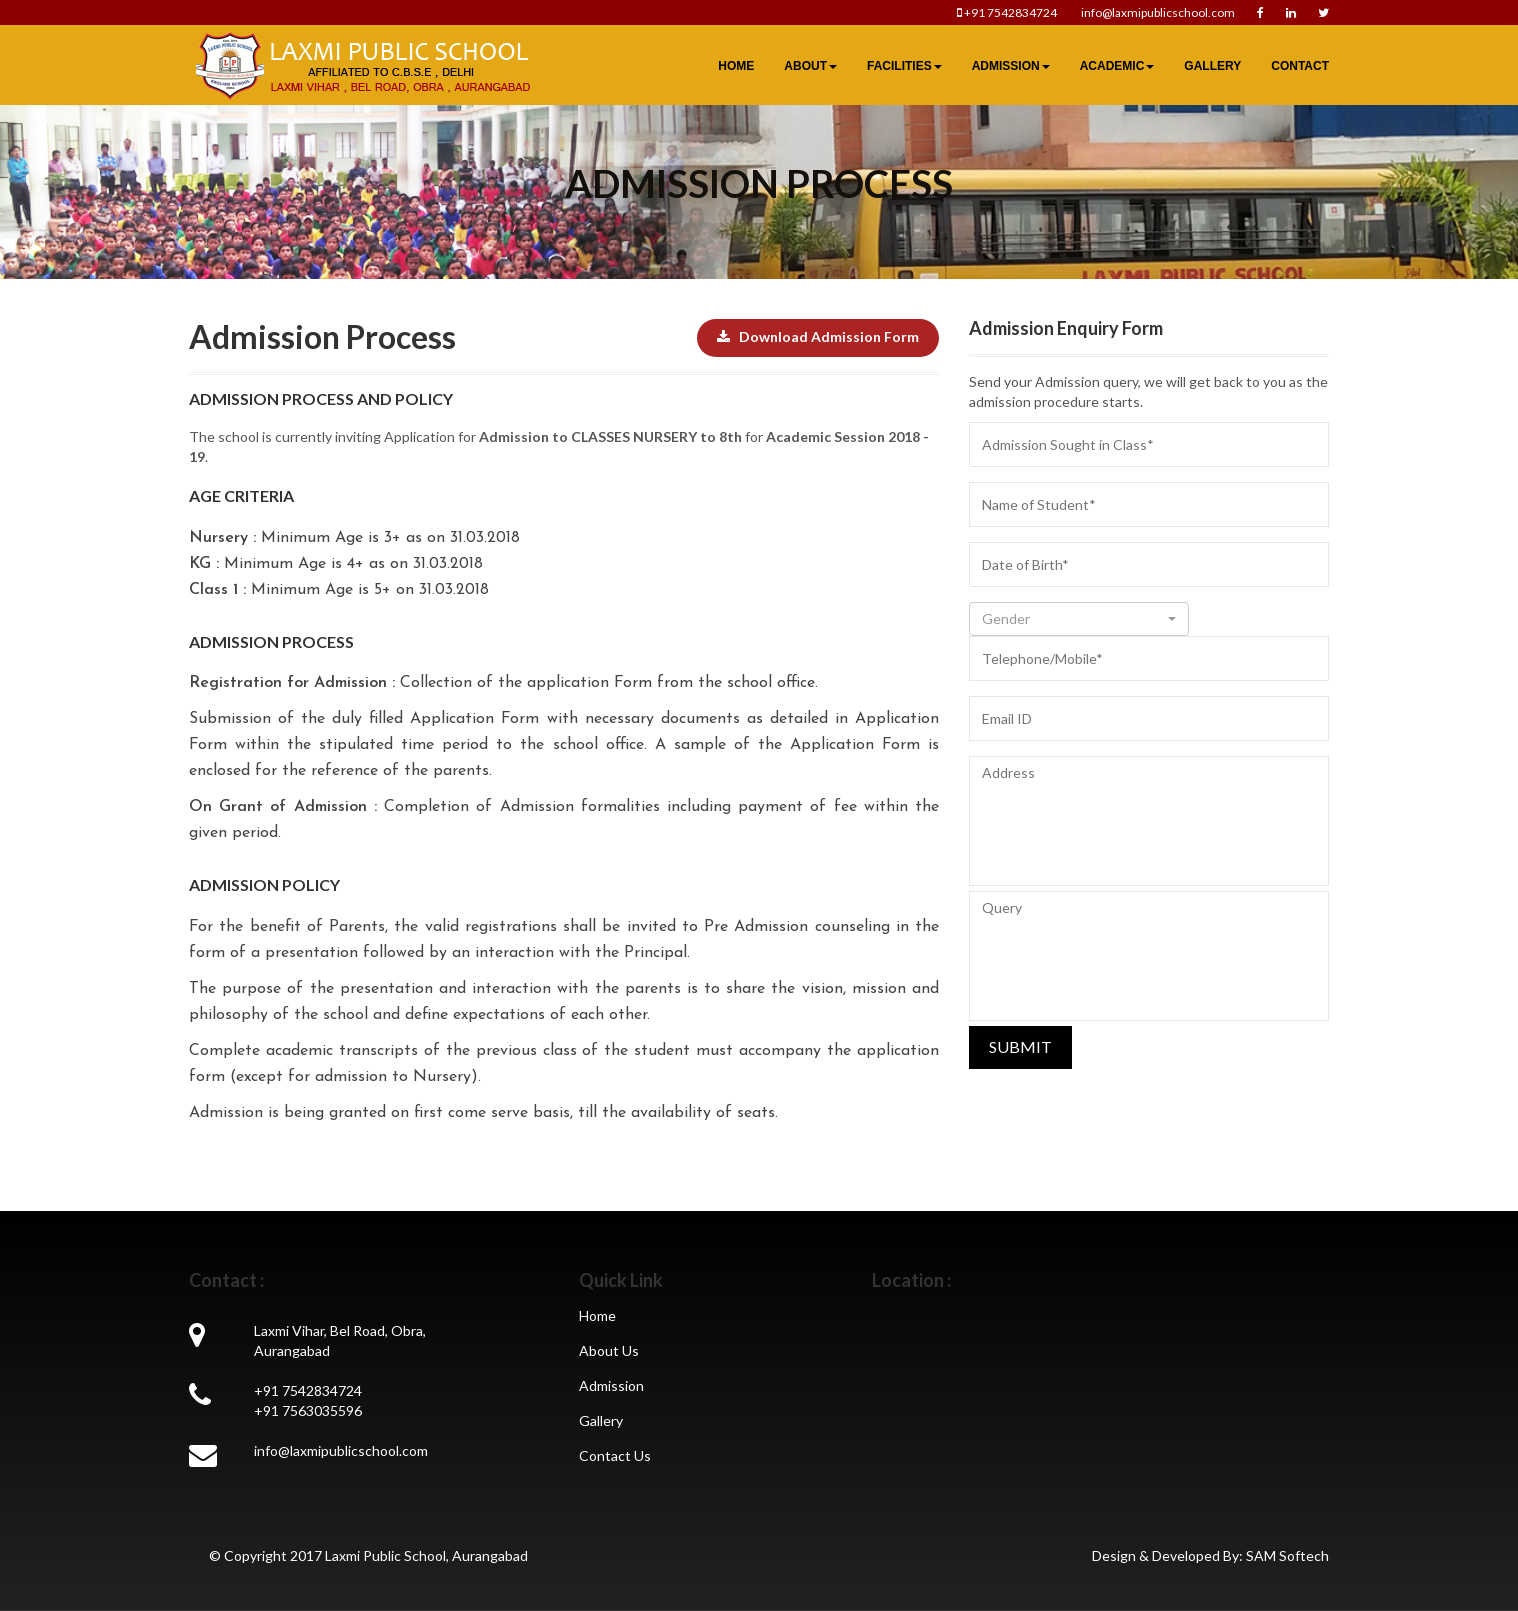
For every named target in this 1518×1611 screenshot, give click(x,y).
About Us (609, 1350)
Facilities (904, 66)
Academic (1117, 66)
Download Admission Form (818, 336)
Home (736, 66)
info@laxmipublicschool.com (1157, 12)
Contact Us (615, 1455)
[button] (1079, 619)
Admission (1011, 66)
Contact (1300, 66)
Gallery (1212, 66)
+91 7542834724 (1008, 12)
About (810, 66)
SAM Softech (1287, 1555)
